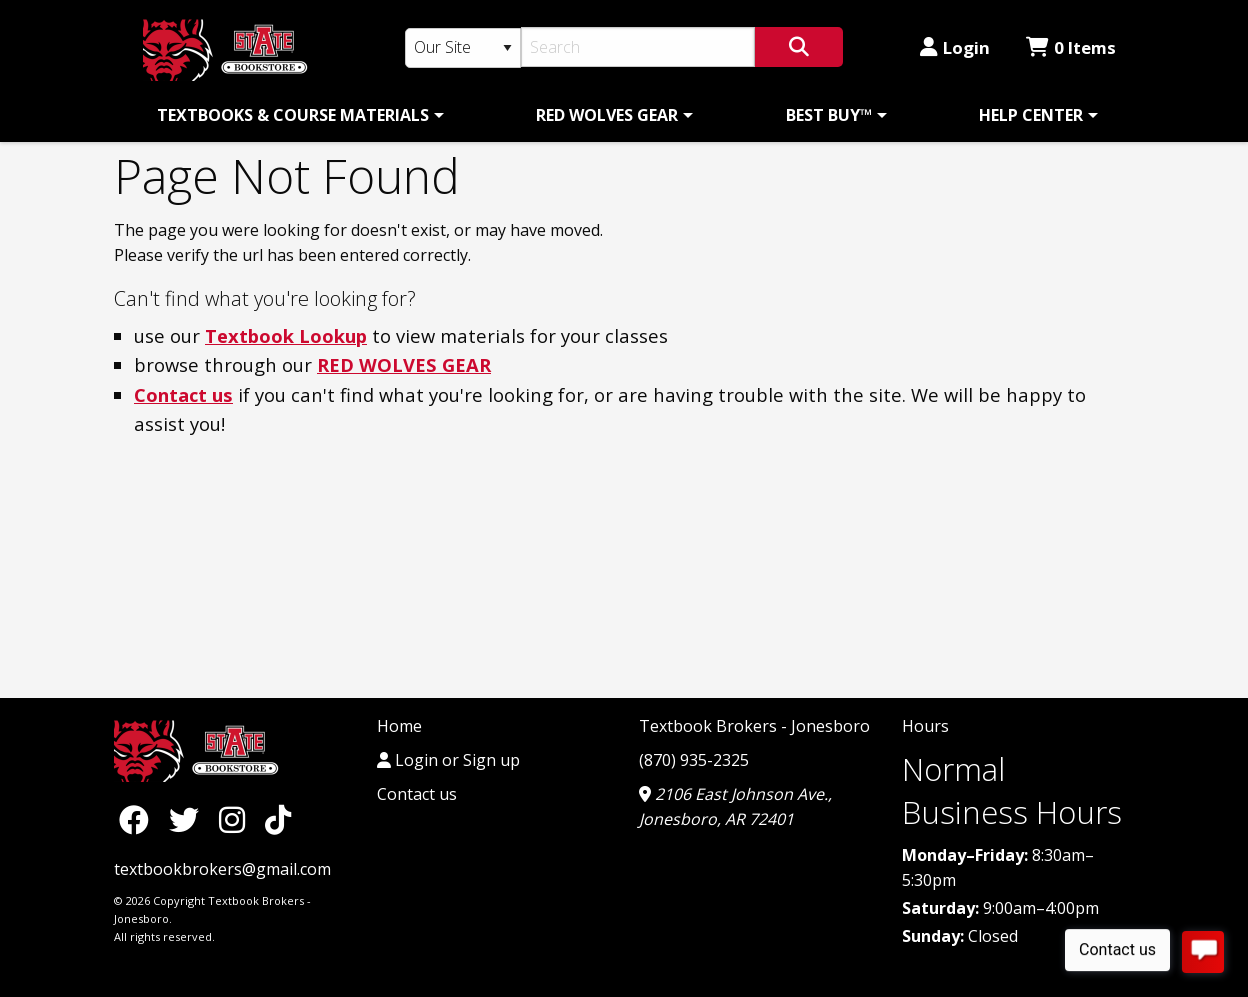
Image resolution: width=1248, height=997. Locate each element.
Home (399, 726)
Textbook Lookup (286, 335)
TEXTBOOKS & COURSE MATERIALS (293, 115)
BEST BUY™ (829, 115)
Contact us (183, 394)
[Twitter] (189, 818)
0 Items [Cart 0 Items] (1071, 47)
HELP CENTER (1031, 115)
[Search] (638, 47)
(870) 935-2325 (694, 760)
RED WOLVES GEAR (607, 115)
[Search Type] (463, 48)
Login (955, 47)
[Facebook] (139, 818)
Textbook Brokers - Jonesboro (754, 726)
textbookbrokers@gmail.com (222, 869)
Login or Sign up (448, 760)
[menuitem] (297, 115)
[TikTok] (278, 818)
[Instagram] (237, 818)
